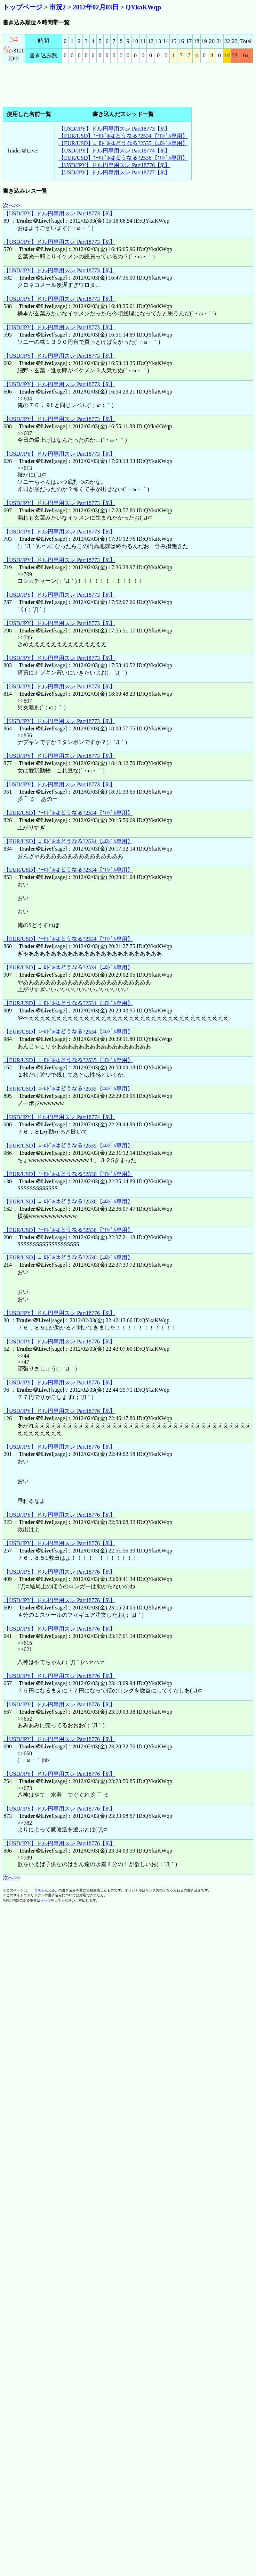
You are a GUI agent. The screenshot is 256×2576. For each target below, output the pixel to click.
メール (45, 1900)
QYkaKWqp (143, 7)
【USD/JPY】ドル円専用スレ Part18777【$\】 (114, 172)
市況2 (57, 7)
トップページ (22, 7)
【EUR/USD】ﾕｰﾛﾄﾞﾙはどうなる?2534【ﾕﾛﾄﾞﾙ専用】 (123, 136)
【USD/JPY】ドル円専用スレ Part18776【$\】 (114, 165)
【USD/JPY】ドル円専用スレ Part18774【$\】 (114, 151)
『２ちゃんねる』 (44, 1890)
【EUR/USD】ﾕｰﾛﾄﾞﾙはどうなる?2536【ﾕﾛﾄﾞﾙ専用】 (123, 158)
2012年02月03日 (96, 7)
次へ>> (11, 205)
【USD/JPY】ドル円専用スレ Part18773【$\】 (114, 129)
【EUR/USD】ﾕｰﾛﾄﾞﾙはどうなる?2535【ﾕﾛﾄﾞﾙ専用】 (123, 143)
